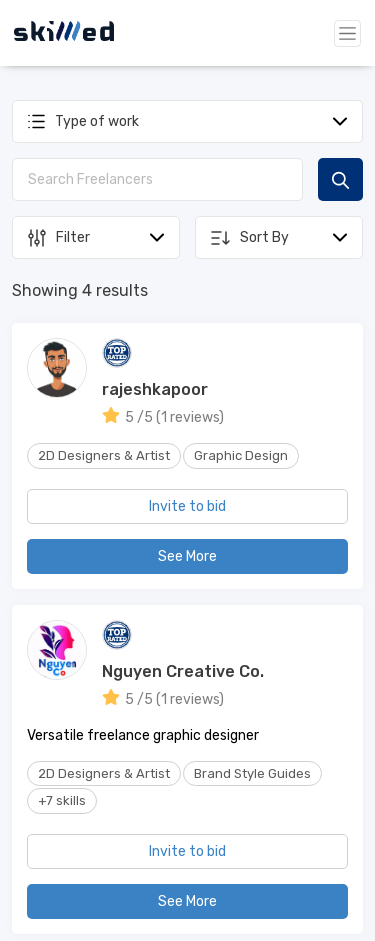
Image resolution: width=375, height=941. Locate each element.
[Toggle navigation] (347, 33)
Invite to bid (187, 506)
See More (187, 556)
